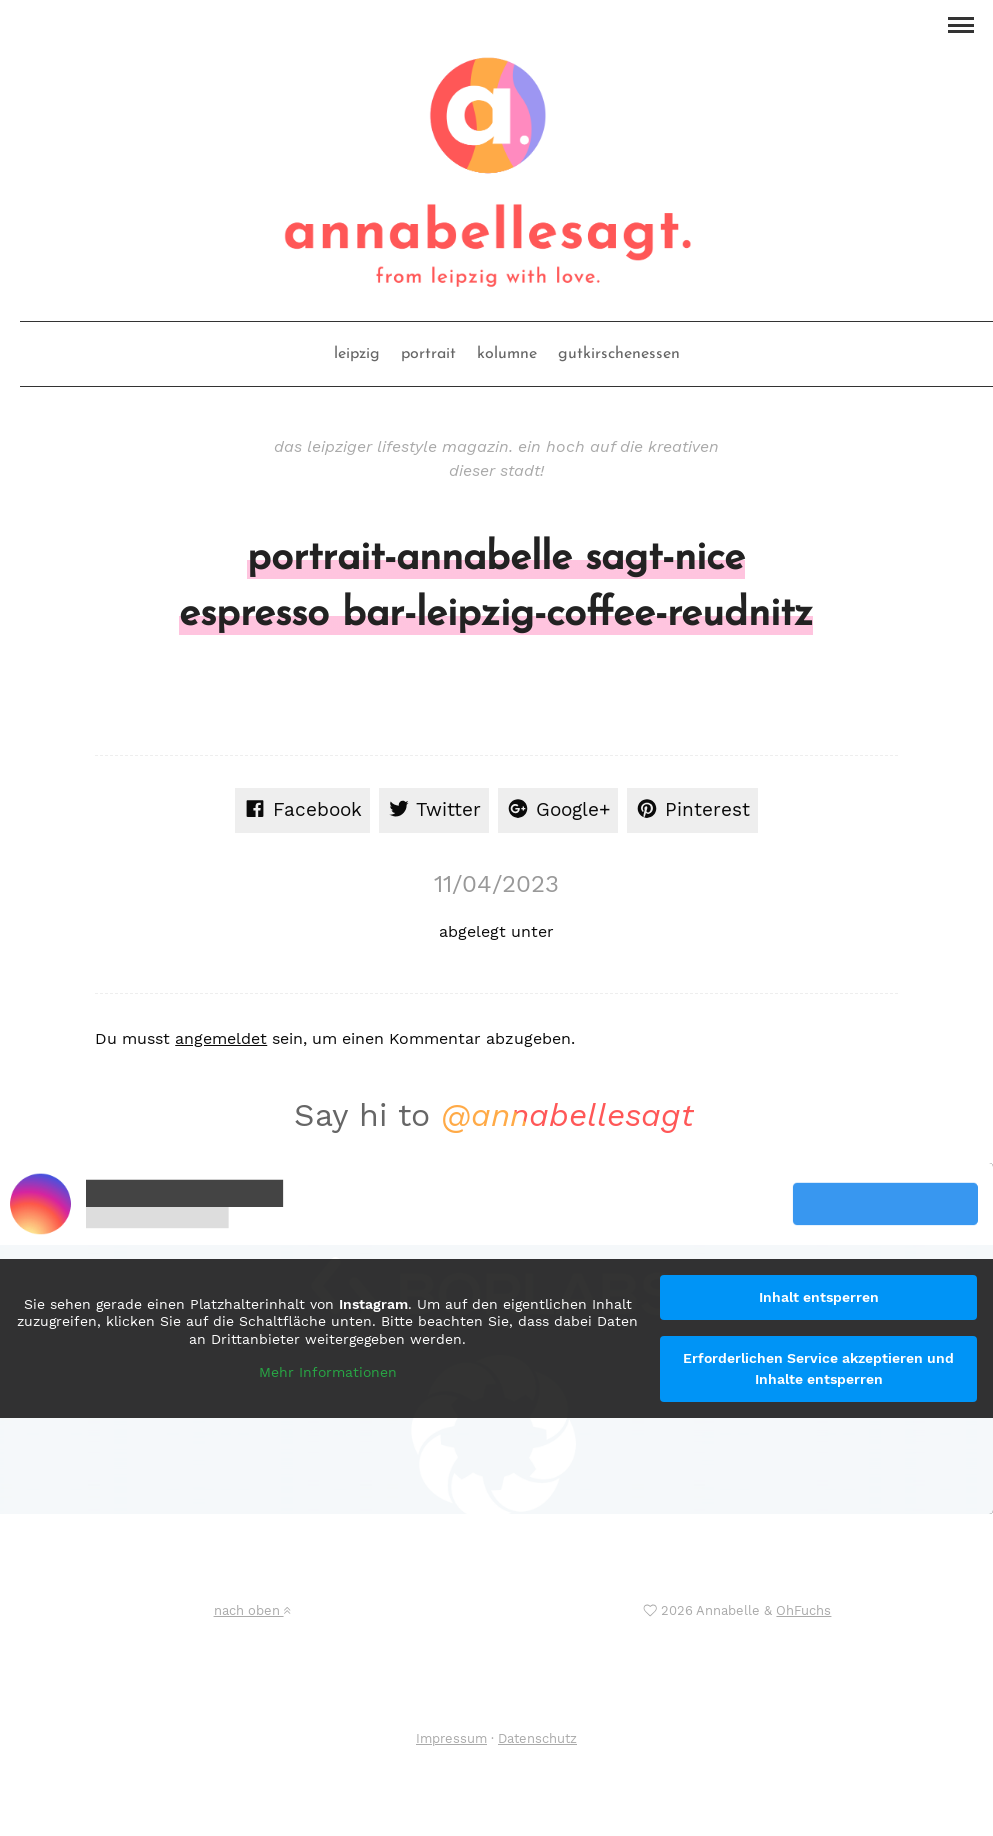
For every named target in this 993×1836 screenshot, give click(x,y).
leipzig (357, 354)
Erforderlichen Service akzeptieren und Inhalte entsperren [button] (818, 1368)
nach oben (252, 1610)
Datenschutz (537, 1738)
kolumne (507, 354)
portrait (428, 354)
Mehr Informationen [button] (328, 1372)
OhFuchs (803, 1610)
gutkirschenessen (619, 354)
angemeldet (221, 1038)
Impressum (451, 1738)
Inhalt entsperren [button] (819, 1297)
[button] (960, 23)
